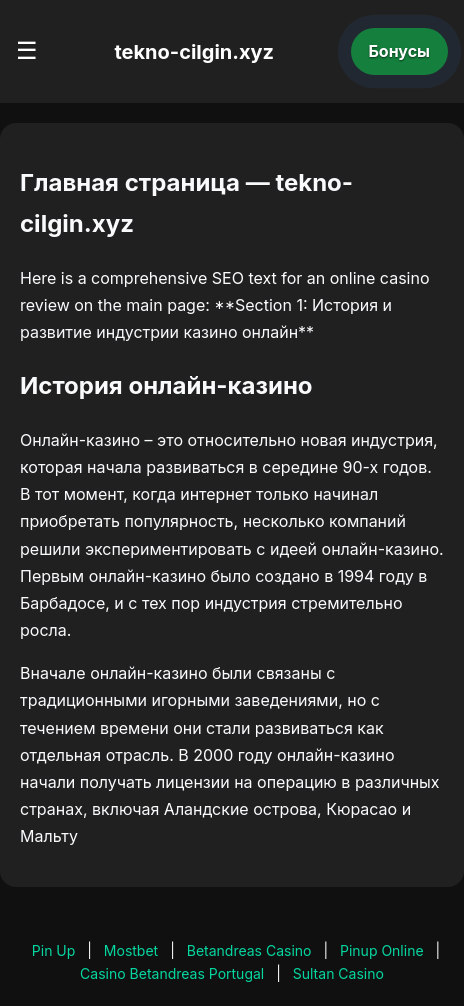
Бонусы (400, 51)
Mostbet (131, 950)
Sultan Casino (338, 973)
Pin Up (54, 950)
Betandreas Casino (249, 950)
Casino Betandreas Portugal (172, 973)
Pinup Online (382, 950)
